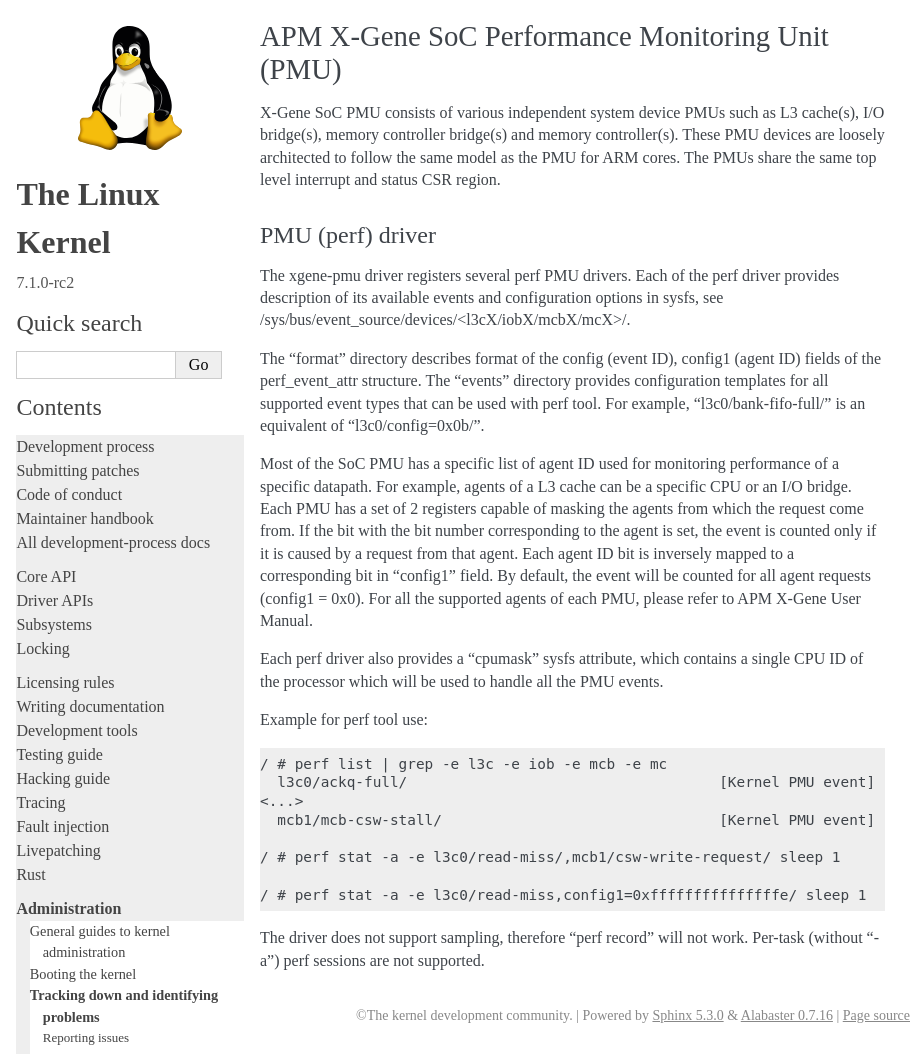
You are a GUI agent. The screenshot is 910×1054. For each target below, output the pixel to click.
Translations (55, 955)
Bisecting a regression (100, 164)
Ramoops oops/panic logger (115, 203)
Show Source (58, 1035)
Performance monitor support (126, 339)
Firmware (47, 829)
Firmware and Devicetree (97, 853)
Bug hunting (75, 144)
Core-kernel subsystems (98, 594)
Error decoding (82, 515)
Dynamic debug (84, 222)
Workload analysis (83, 679)
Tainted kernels (83, 183)
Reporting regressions (100, 47)
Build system (58, 723)
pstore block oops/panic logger (123, 359)
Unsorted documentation (95, 921)
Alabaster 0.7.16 (787, 1015)
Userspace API (63, 795)
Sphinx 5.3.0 (687, 1015)
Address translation (93, 534)
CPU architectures (74, 887)
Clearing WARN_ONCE (107, 378)
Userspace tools (66, 771)
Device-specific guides (95, 658)
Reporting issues (86, 27)
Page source (876, 1015)
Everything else (74, 701)
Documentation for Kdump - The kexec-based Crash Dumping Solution (129, 301)
